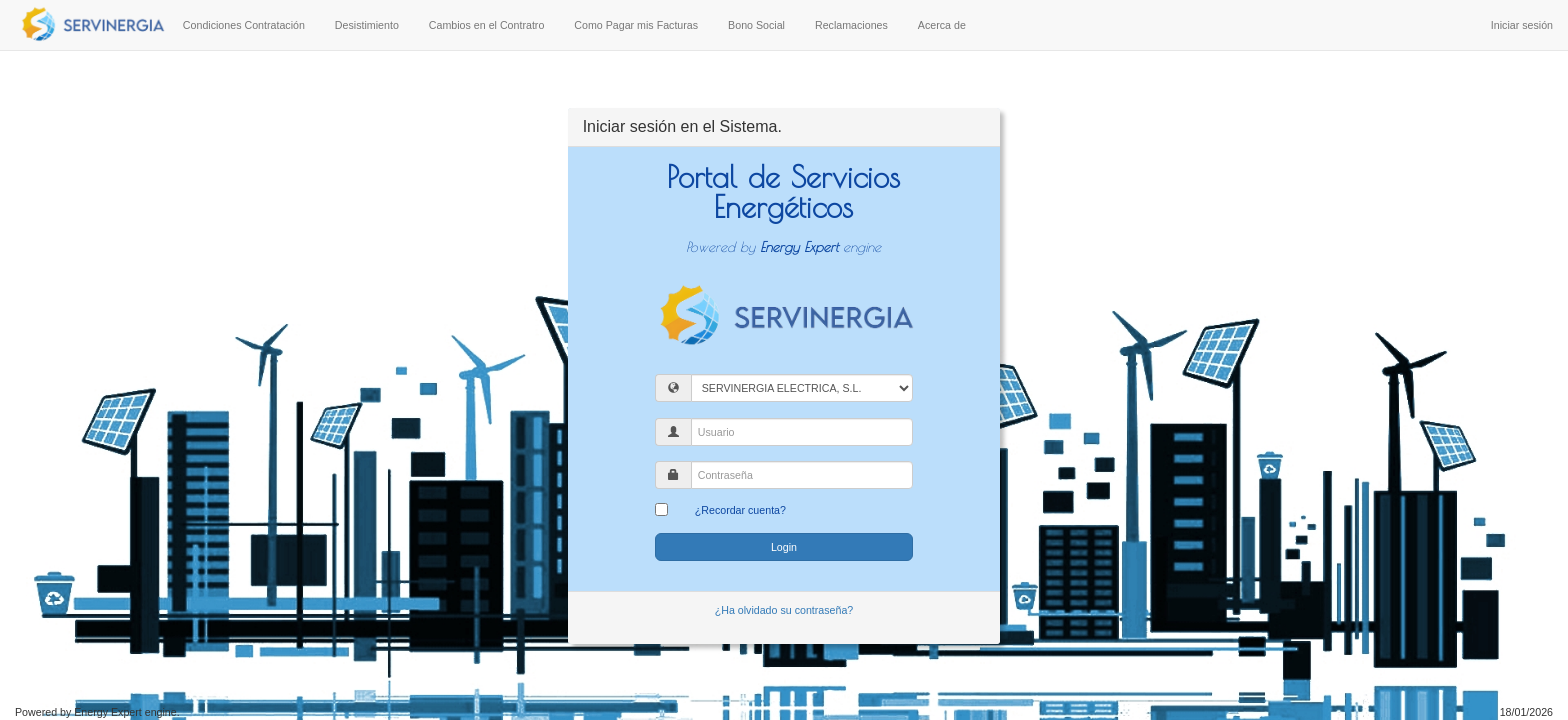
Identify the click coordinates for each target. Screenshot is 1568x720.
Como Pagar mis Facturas (636, 25)
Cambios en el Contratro (487, 25)
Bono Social (756, 25)
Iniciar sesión (1522, 25)
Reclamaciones (851, 25)
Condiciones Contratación (244, 25)
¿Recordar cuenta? (740, 510)
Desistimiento (367, 25)
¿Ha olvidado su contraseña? (784, 610)
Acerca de (942, 25)
